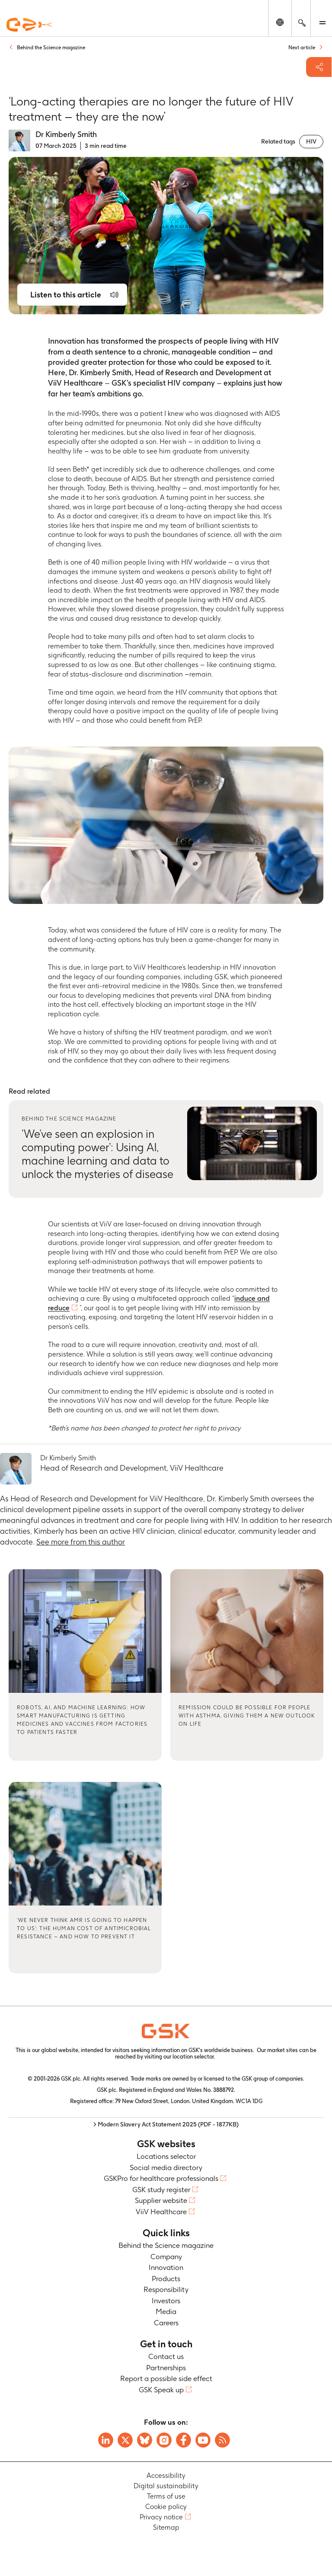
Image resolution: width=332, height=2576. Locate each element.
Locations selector (166, 2156)
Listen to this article (65, 294)
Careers (166, 2322)
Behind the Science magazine (166, 2245)
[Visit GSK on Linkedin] (105, 2440)
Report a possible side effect (166, 2378)
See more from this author (80, 1541)
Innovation (166, 2267)
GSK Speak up (161, 2389)
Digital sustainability (166, 2486)
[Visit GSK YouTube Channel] (203, 2440)
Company (166, 2256)
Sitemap (166, 2527)
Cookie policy (166, 2507)
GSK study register (161, 2189)
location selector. (194, 2056)
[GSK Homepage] (29, 25)
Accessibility (166, 2475)
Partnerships (166, 2367)
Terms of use (166, 2496)
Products (166, 2278)
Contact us (166, 2356)
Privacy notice (161, 2517)
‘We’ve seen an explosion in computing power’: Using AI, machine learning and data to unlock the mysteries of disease (97, 1154)
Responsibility (166, 2289)
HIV (311, 141)
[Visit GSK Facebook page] (183, 2440)
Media (166, 2311)
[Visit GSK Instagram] (164, 2440)
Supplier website (161, 2200)
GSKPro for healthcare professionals (161, 2178)
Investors (166, 2300)
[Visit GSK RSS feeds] (222, 2440)
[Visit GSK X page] (125, 2440)
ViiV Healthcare (161, 2211)
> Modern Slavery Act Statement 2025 (166, 2124)
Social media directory (166, 2167)
